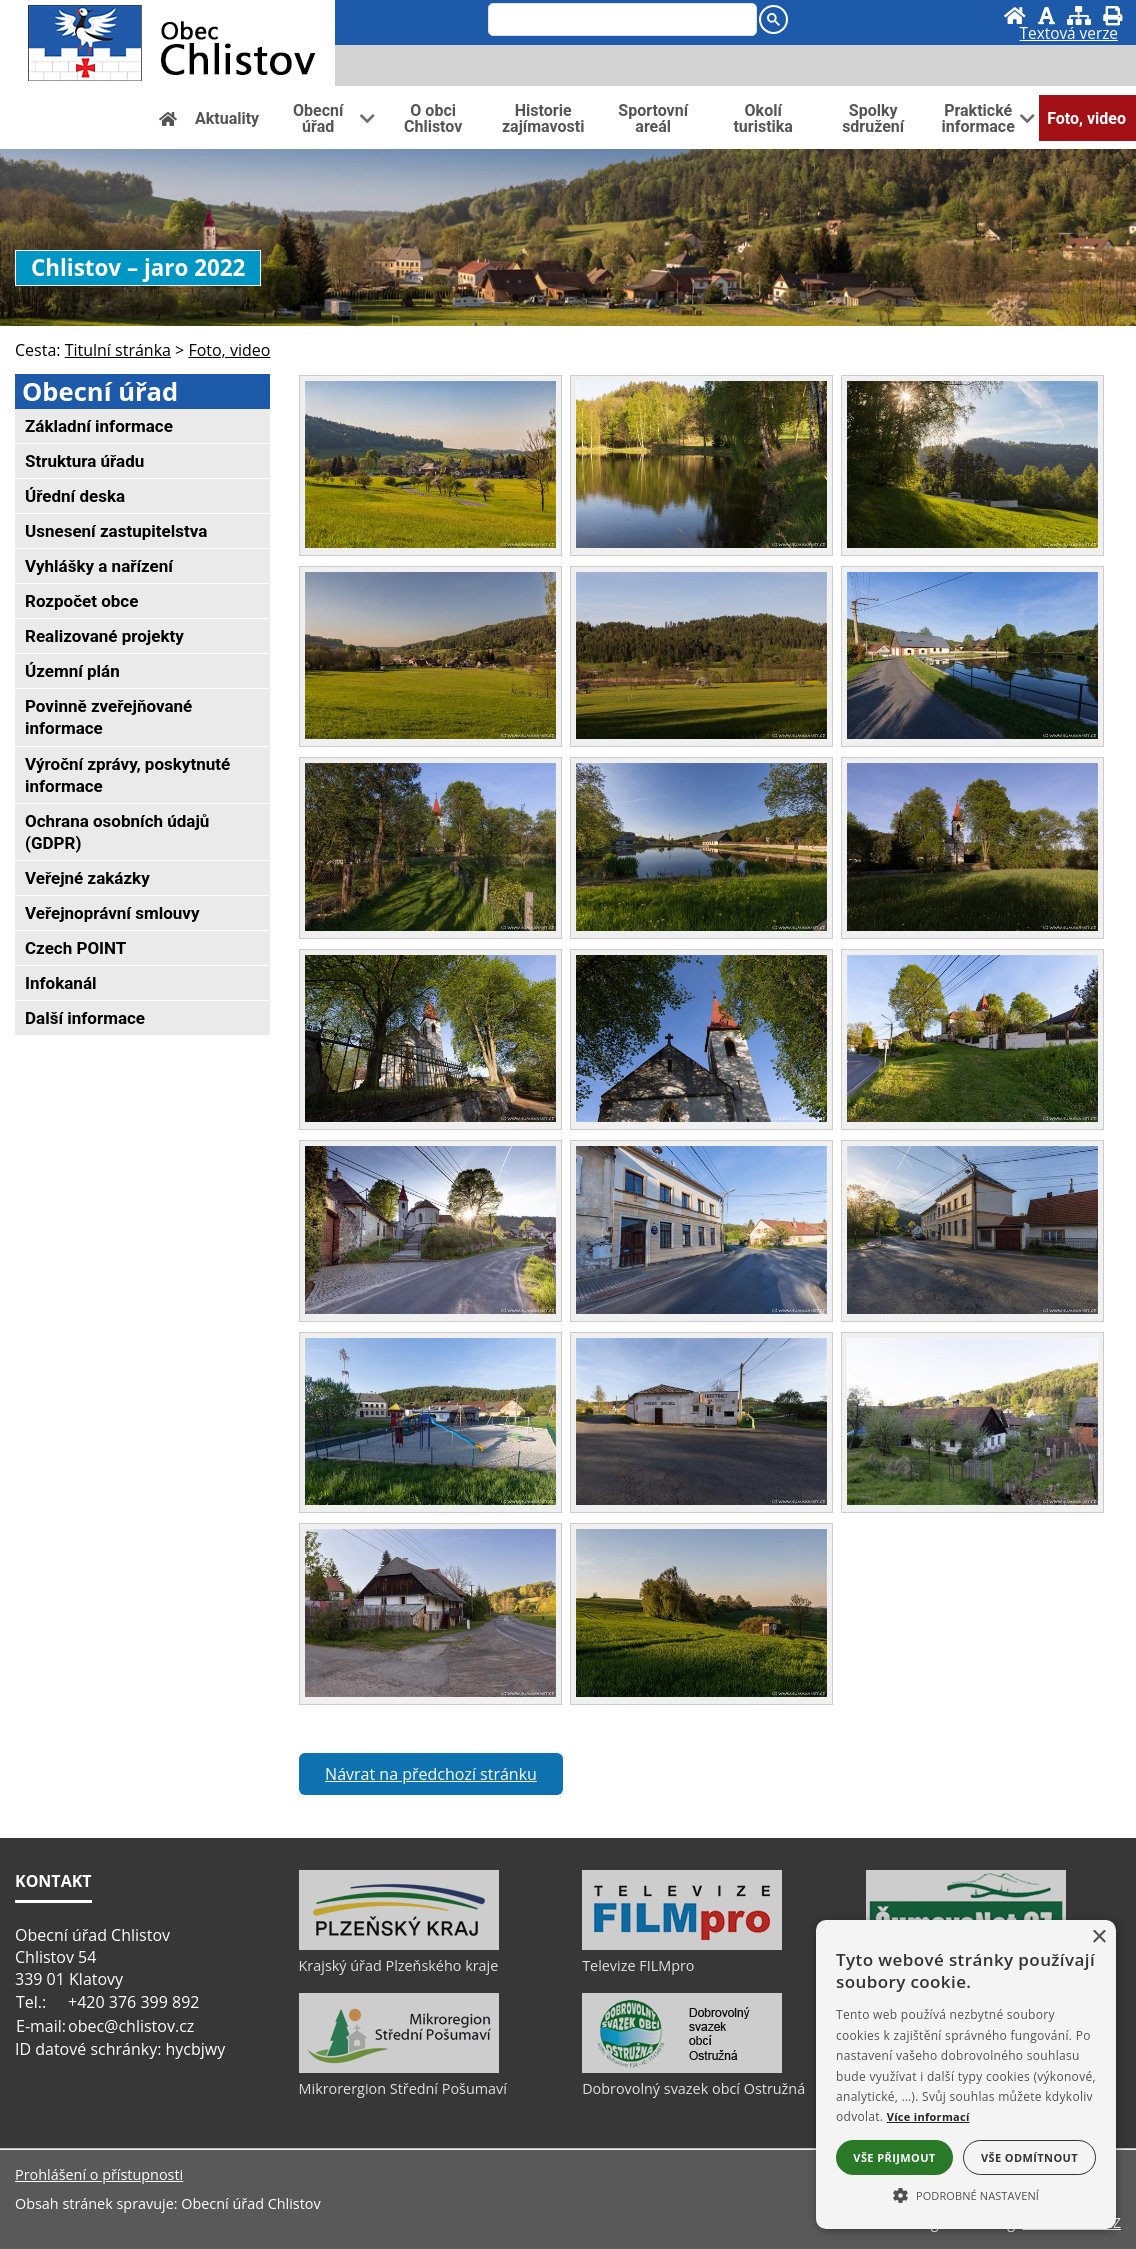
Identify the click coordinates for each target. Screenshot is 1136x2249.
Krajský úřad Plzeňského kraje (399, 1965)
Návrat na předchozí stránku (431, 1774)
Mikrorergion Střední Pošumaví (403, 2088)
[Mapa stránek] (1079, 15)
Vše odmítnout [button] (1029, 2157)
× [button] (1098, 1937)
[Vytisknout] (1112, 15)
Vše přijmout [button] (894, 2157)
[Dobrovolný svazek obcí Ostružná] (682, 2068)
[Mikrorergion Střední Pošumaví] (399, 2068)
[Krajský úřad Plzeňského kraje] (399, 1945)
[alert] (966, 2074)
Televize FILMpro (638, 1965)
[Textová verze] (1069, 36)
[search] (620, 21)
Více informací (928, 2116)
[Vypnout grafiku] (1046, 15)
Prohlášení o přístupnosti (99, 2174)
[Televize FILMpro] (682, 1945)
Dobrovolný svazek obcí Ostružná (693, 2088)
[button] (966, 2194)
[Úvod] (1015, 15)
